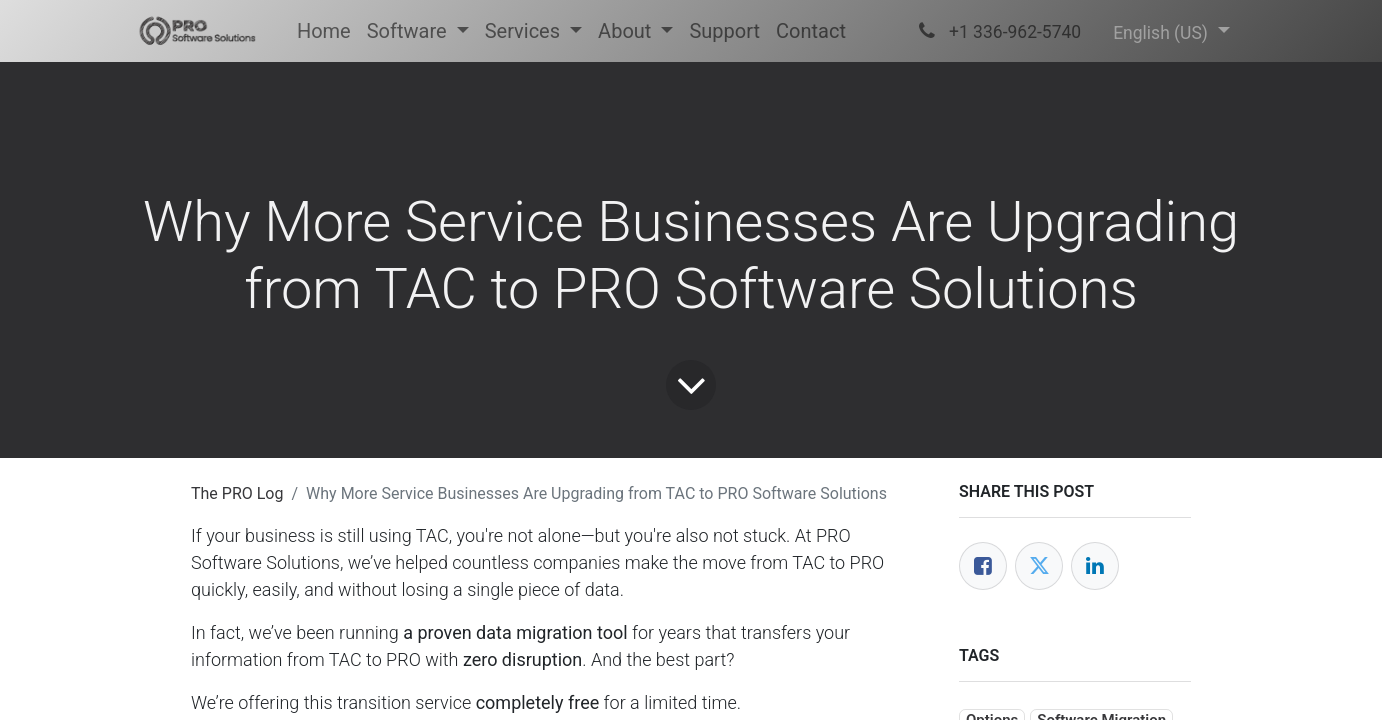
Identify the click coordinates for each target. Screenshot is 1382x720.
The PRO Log (237, 493)
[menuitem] (324, 31)
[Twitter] (1039, 566)
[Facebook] (983, 566)
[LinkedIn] (1095, 566)
